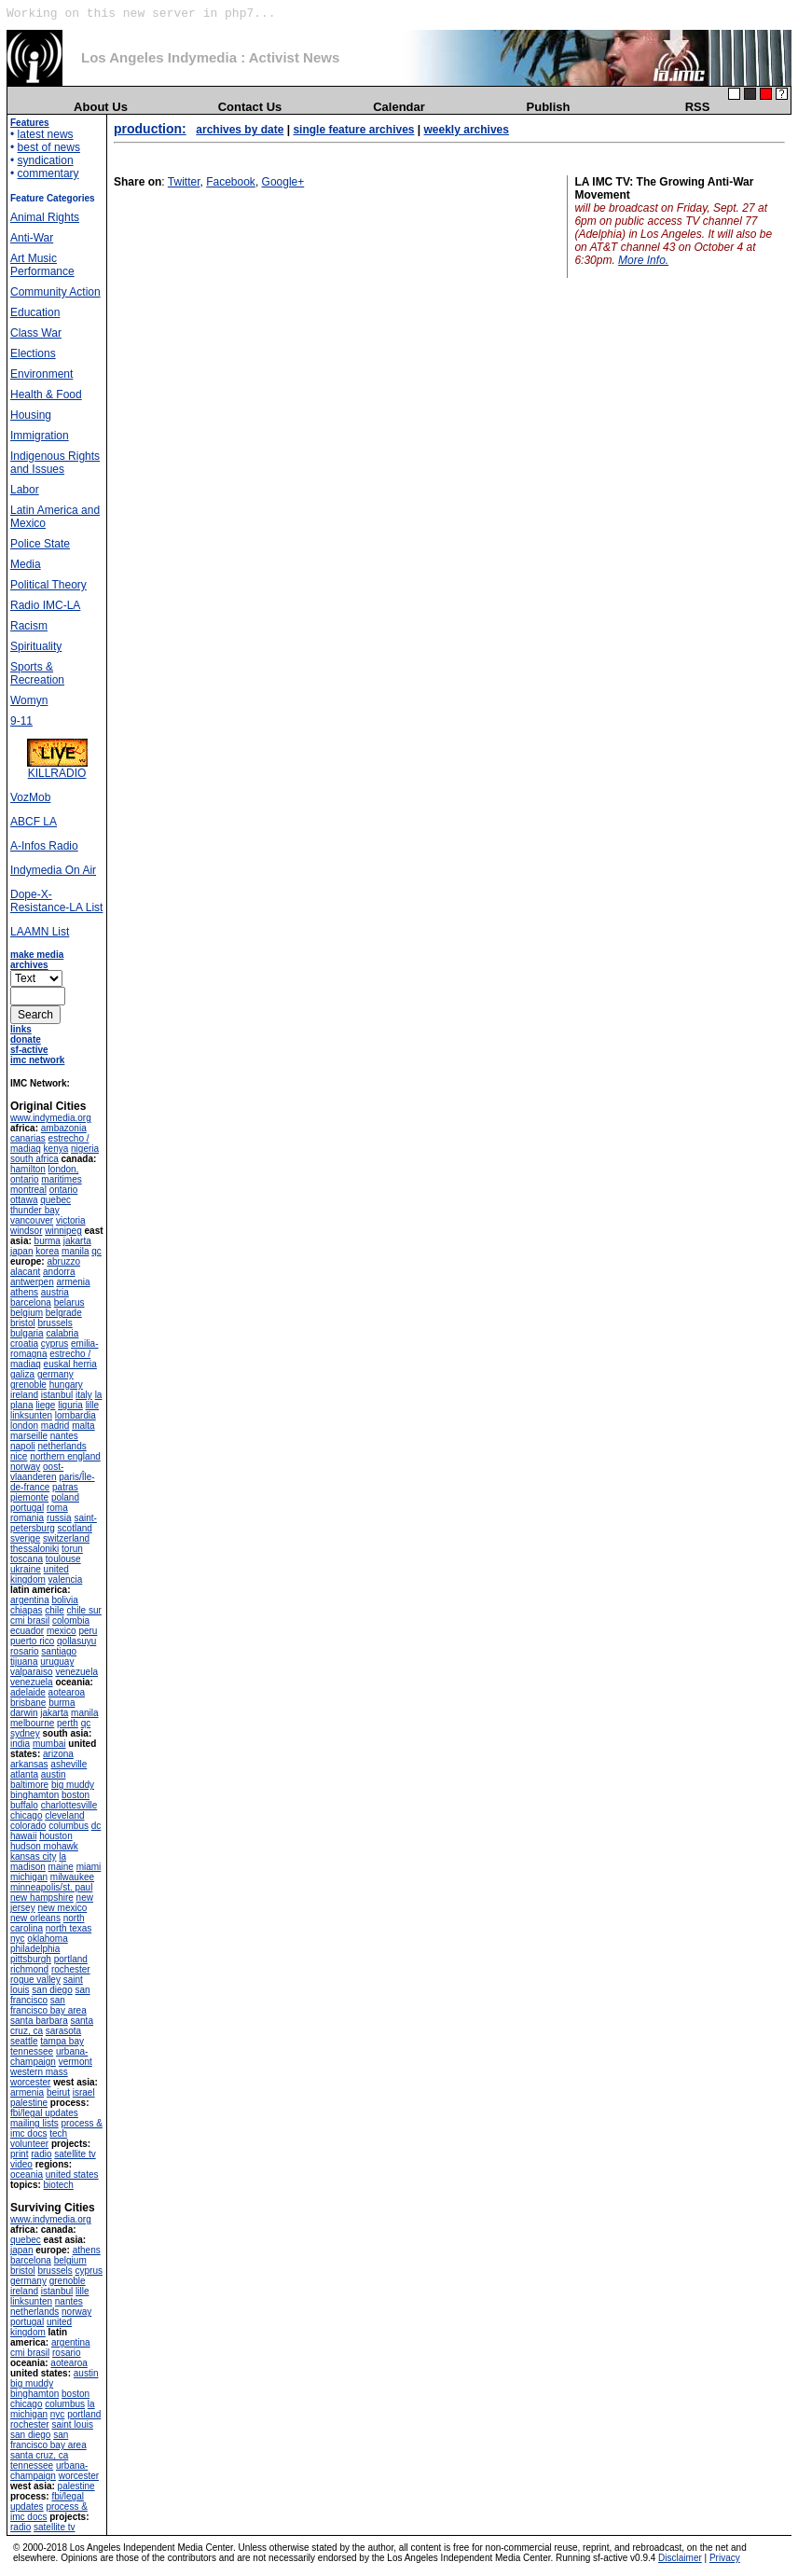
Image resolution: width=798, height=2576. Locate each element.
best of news (49, 147)
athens (24, 1292)
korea (47, 1251)
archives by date (239, 129)
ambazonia (64, 1128)
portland (71, 1959)
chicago (26, 1815)
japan (21, 1251)
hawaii (23, 1836)
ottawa (23, 1200)
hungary (66, 1384)
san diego (52, 1990)
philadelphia (35, 1949)
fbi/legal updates (44, 2113)
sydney (25, 1733)
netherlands (61, 1446)
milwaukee (72, 1877)
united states (72, 2174)
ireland (24, 1395)
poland (65, 1497)
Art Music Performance (42, 265)
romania (27, 1518)
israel (84, 2092)
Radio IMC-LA (45, 605)
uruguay (57, 1661)
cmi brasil (29, 1620)
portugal (27, 1508)
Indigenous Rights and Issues (55, 463)
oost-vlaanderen (36, 1471)
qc (96, 1251)
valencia (65, 1579)
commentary (48, 173)
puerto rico (32, 1641)
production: (150, 128)
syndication (46, 160)
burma (47, 1241)
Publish (549, 107)
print (19, 2154)
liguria (70, 1405)
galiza (22, 1374)
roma (57, 1508)
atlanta (24, 1774)
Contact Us (250, 107)
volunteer (29, 2144)
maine (61, 1867)
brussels (54, 1323)
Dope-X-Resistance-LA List (56, 901)
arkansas (29, 1764)
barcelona (30, 1302)
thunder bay (35, 1210)
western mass (39, 2072)
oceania (26, 2174)
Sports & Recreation (37, 673)
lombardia (75, 1415)
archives (29, 965)
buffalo (24, 1805)
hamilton (28, 1169)
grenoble (28, 1384)
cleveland (64, 1815)
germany (55, 1374)
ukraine (25, 1569)
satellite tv (74, 2154)
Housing (30, 415)
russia (59, 1518)
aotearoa (66, 1692)
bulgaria (27, 1333)
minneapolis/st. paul (51, 1887)
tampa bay (62, 2041)
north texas (68, 1928)
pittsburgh (30, 1959)
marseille (29, 1436)
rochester (70, 1969)
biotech (59, 2185)
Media (25, 564)
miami (89, 1867)
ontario (63, 1189)
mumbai (49, 1743)
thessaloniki (34, 1549)
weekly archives (466, 129)
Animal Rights (44, 217)
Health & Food (46, 394)
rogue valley (35, 1979)
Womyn (29, 700)
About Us (101, 107)
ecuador (27, 1631)
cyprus (54, 1343)
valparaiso (31, 1672)
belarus (69, 1302)
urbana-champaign (49, 2056)
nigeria (85, 1148)
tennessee (31, 2051)
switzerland (66, 1538)
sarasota (63, 2031)
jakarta (77, 1241)
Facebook (230, 181)
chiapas (26, 1610)
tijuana (23, 1661)
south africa (34, 1159)
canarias (28, 1138)
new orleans (35, 1918)
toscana (26, 1559)
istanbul (57, 1395)
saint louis (71, 2424)
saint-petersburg (53, 1523)
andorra (59, 1272)
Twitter (184, 181)
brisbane (28, 1702)
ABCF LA (33, 821)
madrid (55, 1425)
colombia (70, 1620)
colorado (28, 1826)
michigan (29, 1877)
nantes (64, 1436)
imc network (37, 1060)
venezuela (76, 1672)
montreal (28, 1189)
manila (75, 1251)
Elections (33, 353)
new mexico (62, 1908)
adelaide (28, 1692)
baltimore (29, 1785)
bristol (22, 1323)
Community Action (55, 291)
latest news (46, 134)
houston (56, 1836)
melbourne (32, 1723)
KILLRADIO (57, 768)
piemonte (29, 1497)
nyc (17, 1938)
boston (75, 1795)
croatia (24, 1343)
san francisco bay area (48, 2005)
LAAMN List (39, 931)
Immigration (39, 435)
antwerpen (32, 1282)
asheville (68, 1764)
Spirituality (36, 646)
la (62, 1856)
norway (25, 1466)
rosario (24, 1651)
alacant (25, 1272)
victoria (71, 1220)
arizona (58, 1754)
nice (18, 1456)
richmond (29, 1969)
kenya (56, 1148)
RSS (697, 107)
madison (28, 1867)
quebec (55, 1200)
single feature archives (353, 129)
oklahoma (47, 1938)
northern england (65, 1456)
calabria (62, 1333)
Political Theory (48, 584)
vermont (75, 2062)
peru (87, 1631)
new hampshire (42, 1897)
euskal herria (70, 1364)
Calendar (399, 107)
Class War (36, 332)
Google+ (283, 181)
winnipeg (63, 1231)
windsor (26, 1231)
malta (83, 1425)
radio (41, 2154)
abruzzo (63, 1261)
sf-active (29, 1050)
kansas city (33, 1856)
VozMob (30, 797)
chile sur (84, 1610)
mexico (61, 1631)
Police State (40, 543)
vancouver (31, 1220)
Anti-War (31, 237)
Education (35, 312)
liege (45, 1405)
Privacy (724, 2558)
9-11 (21, 720)
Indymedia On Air (53, 870)
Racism (29, 625)
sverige (25, 1538)
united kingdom (39, 1574)
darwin (23, 1713)
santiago (58, 1651)
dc (96, 1826)
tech (58, 2133)
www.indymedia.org (50, 1118)
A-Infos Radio (44, 845)
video (21, 2164)
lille (92, 1405)
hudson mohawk (44, 1846)
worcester (30, 2082)
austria (55, 1292)
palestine (29, 2103)
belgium (26, 1313)
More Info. (643, 260)
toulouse (63, 1559)
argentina (29, 1600)
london (24, 1425)
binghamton (34, 1795)
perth (67, 1723)
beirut (58, 2092)
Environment (41, 374)
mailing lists (34, 2123)
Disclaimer (680, 2558)
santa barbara (39, 2020)
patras (65, 1487)
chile (54, 1610)
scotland (75, 1528)
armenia (72, 1282)
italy (84, 1395)
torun (72, 1549)
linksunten (31, 1415)
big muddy (72, 1785)
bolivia (64, 1600)
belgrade (64, 1313)
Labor (24, 489)
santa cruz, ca (39, 2455)
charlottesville (69, 1805)
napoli (22, 1446)
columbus (68, 1826)
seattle (23, 2041)
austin (53, 1774)
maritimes (61, 1179)
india (20, 1743)
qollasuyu (76, 1641)
